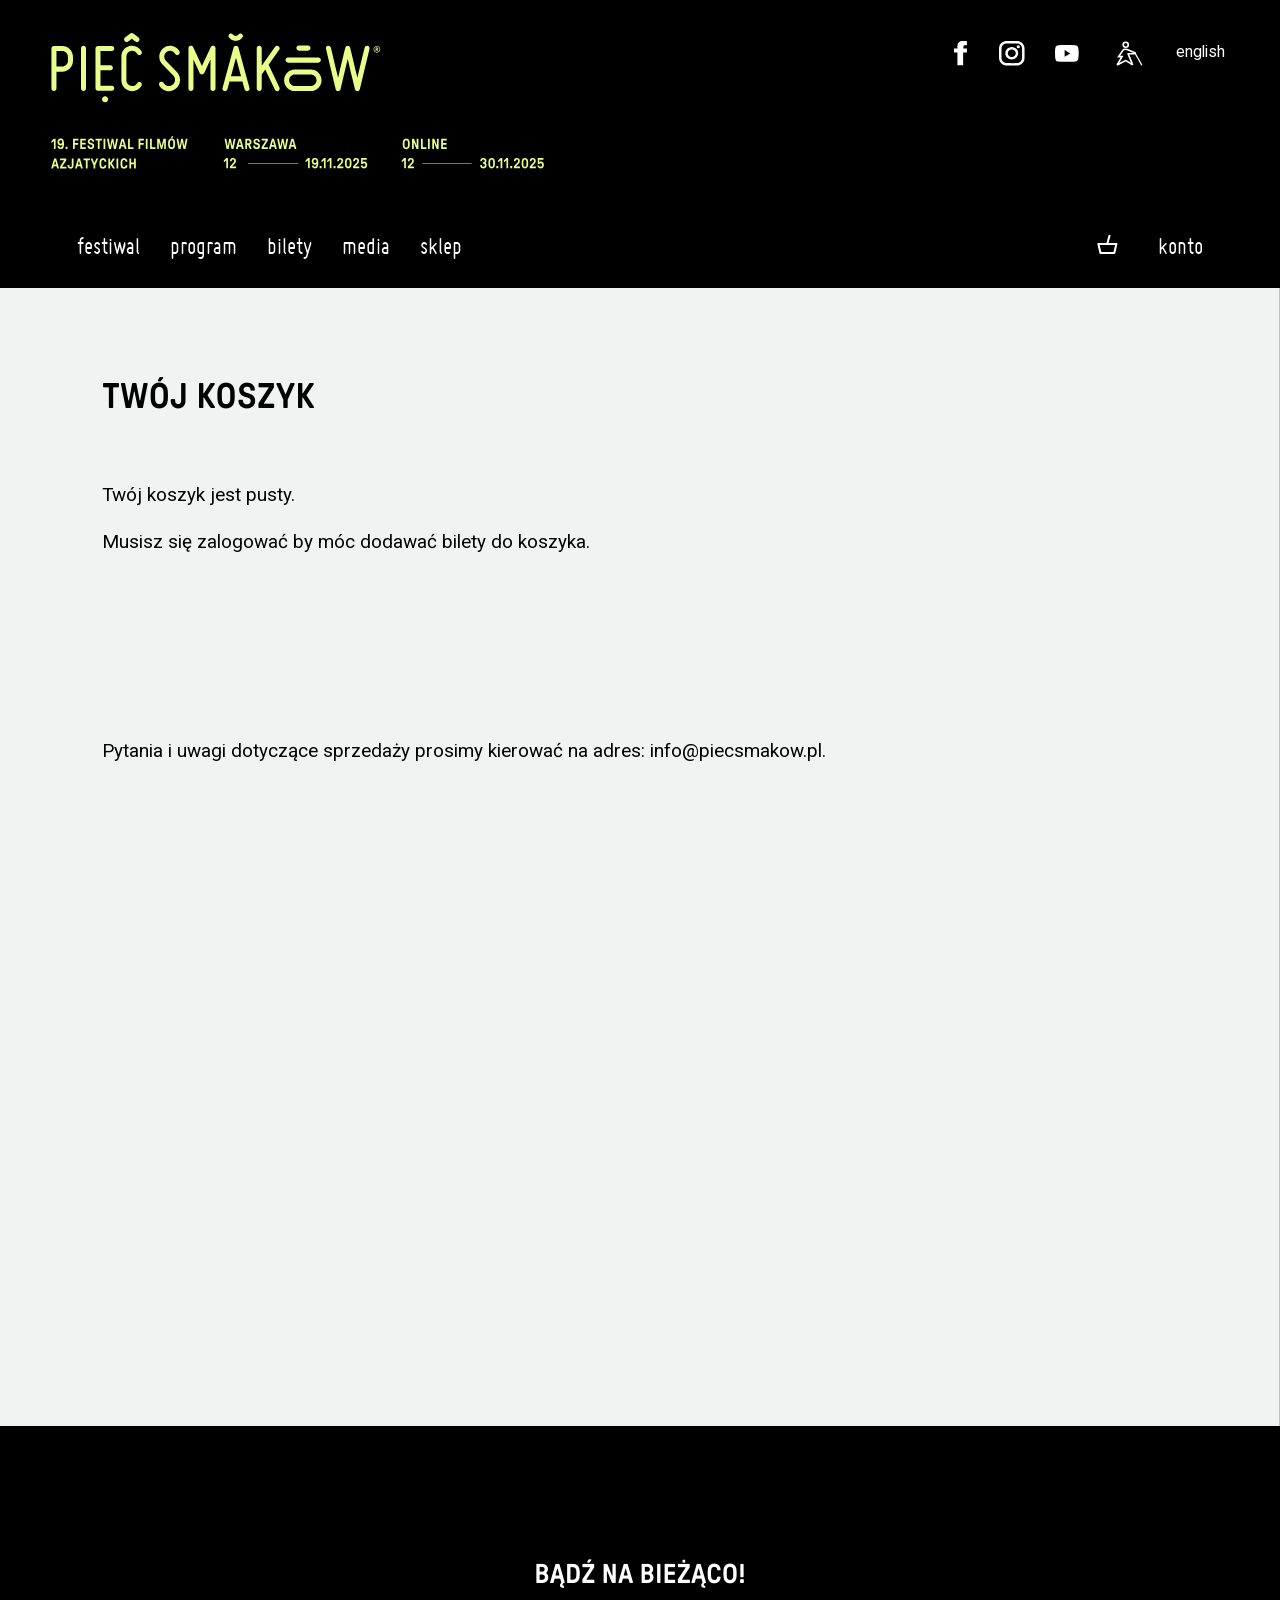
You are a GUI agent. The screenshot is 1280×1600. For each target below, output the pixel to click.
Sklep (441, 255)
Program (203, 255)
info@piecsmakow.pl (736, 750)
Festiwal (108, 255)
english (1200, 51)
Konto (1180, 246)
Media (366, 255)
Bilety (289, 255)
